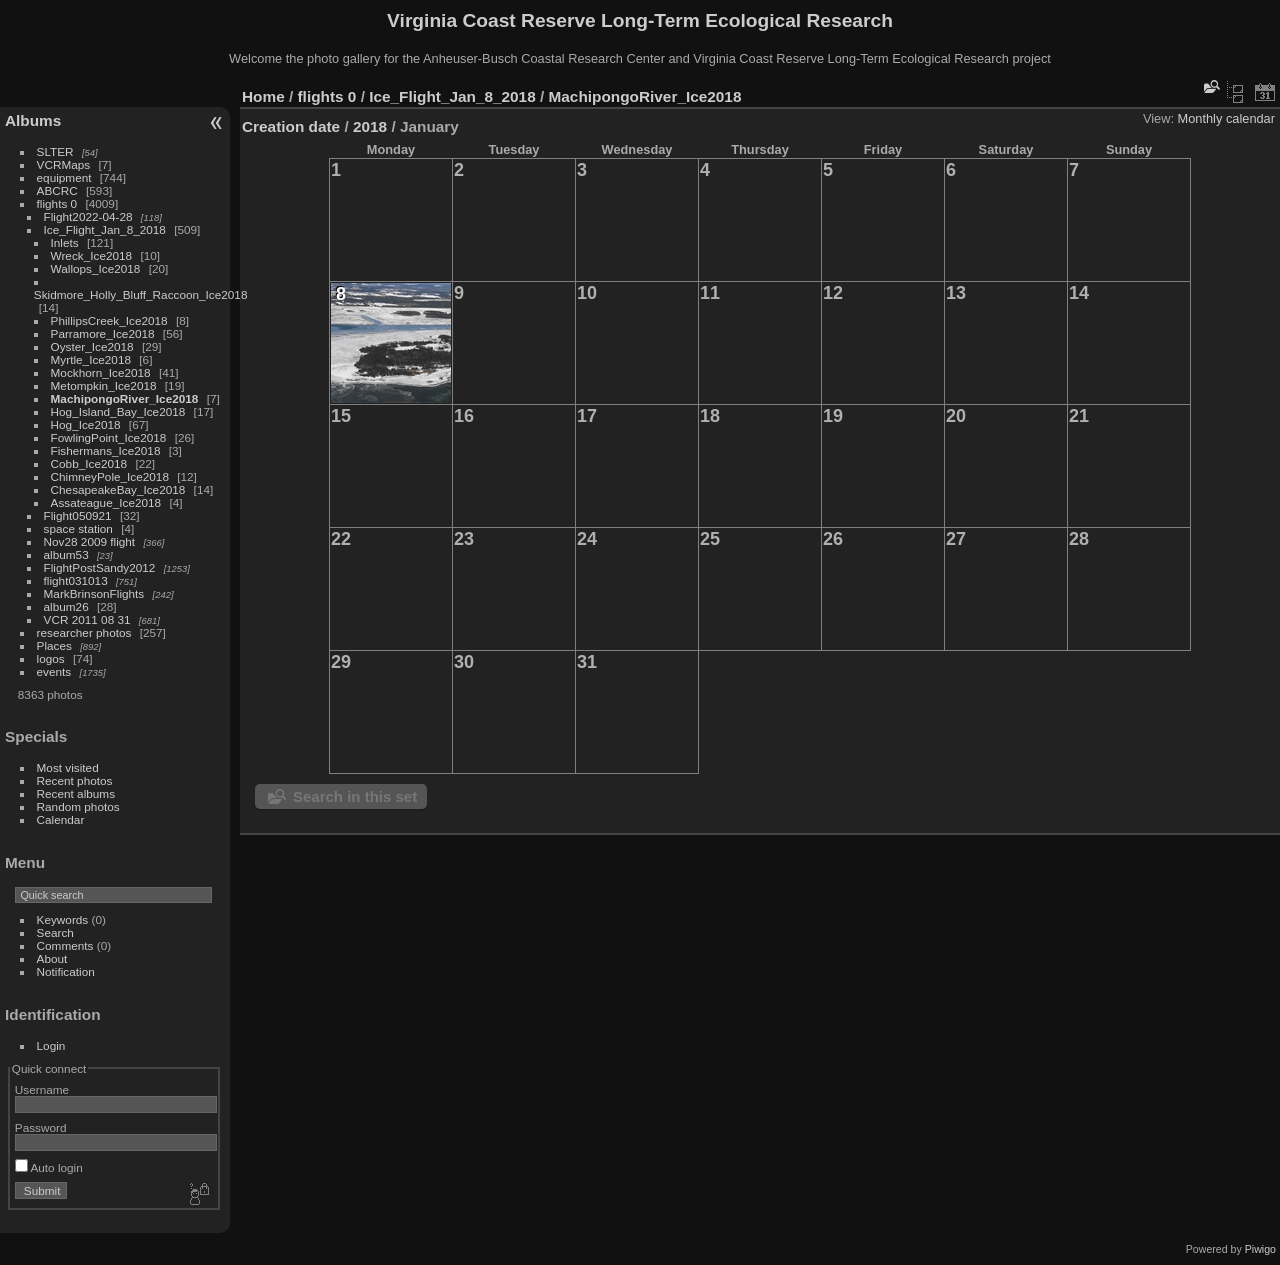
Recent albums (76, 793)
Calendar (61, 819)
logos (51, 658)
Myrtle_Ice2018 (91, 359)
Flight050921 (78, 515)
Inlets (65, 242)
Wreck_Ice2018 (92, 255)
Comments (65, 945)
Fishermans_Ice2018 (106, 450)
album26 (66, 606)
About (52, 958)
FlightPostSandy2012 (100, 567)
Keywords (63, 919)
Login (51, 1045)
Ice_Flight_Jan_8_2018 (105, 229)
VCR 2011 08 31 (87, 619)
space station (78, 528)
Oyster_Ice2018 (92, 346)
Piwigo (1260, 1249)
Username (42, 1089)
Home (263, 96)
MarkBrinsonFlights (94, 593)
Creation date (291, 126)
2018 (370, 126)
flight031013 (76, 580)
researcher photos (84, 632)
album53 (66, 554)
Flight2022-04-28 (88, 216)
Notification (66, 971)
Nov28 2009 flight (90, 541)
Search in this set (355, 796)
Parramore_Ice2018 (103, 333)
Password (41, 1127)
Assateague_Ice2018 (106, 502)
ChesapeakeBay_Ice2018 (118, 489)
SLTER (55, 151)
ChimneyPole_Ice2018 (110, 476)
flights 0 (57, 203)
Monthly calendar (1226, 118)
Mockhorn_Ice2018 (101, 372)
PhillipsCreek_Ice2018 (109, 320)
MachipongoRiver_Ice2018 (125, 398)
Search (55, 932)
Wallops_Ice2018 (96, 268)
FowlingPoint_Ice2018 (109, 437)
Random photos (78, 806)
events (54, 671)
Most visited (68, 767)
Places (54, 645)
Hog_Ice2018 (86, 424)
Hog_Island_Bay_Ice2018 (118, 411)
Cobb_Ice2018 (89, 463)
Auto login (49, 1167)
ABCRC (57, 190)
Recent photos (75, 780)
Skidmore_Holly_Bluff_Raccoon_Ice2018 (141, 294)
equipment (64, 177)
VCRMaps (64, 164)
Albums (33, 120)
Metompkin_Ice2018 (104, 385)
